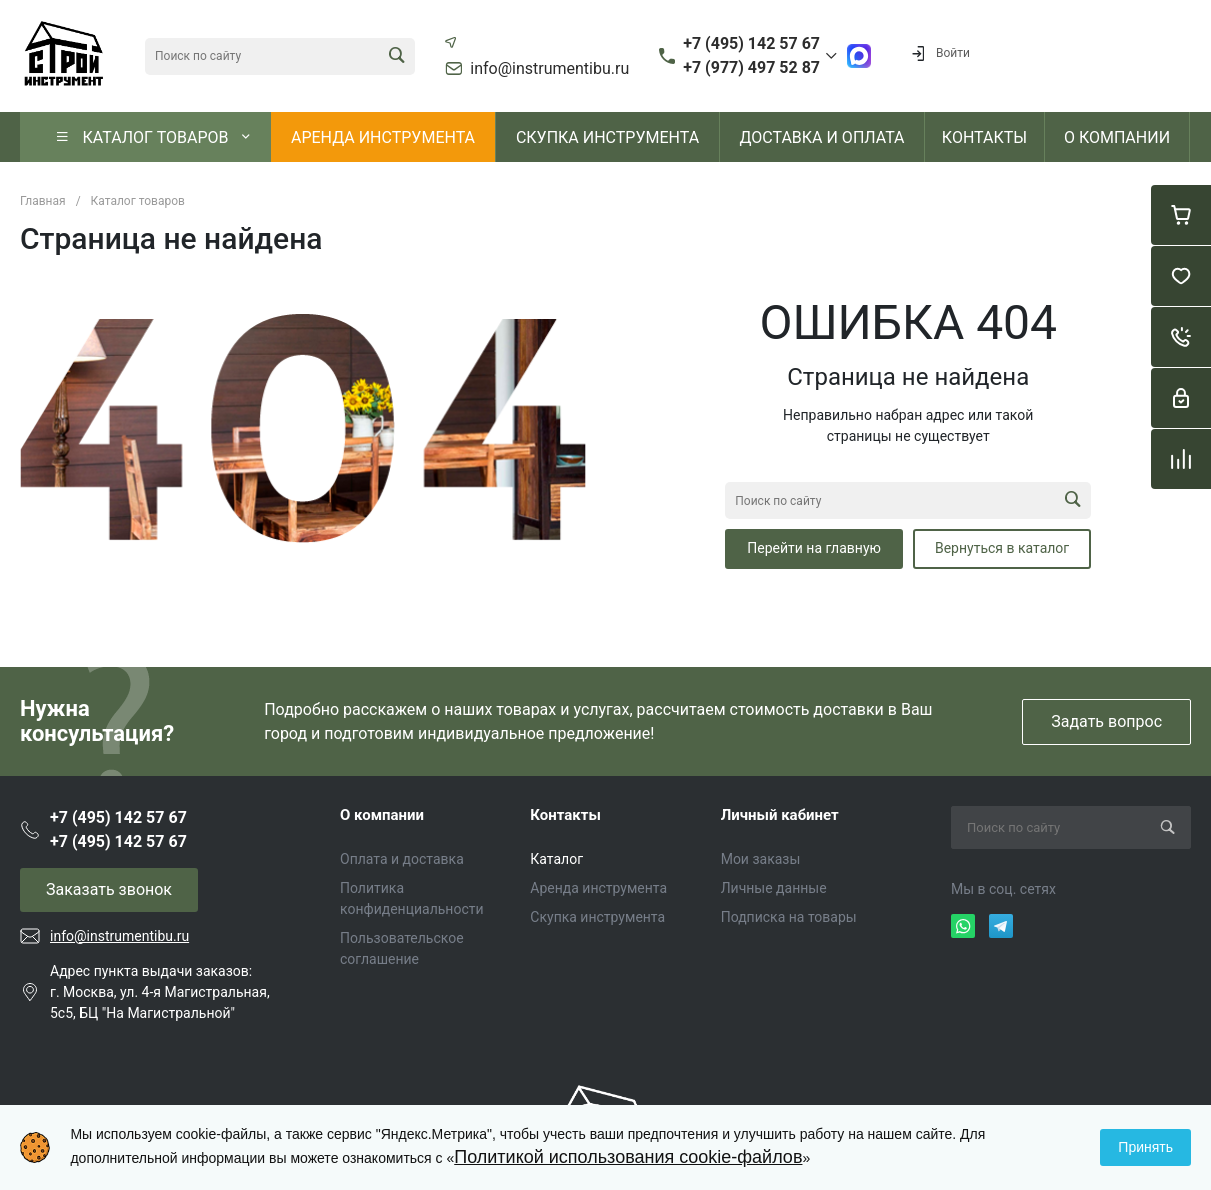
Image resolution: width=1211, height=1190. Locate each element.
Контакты (565, 815)
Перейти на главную (814, 548)
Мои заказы (761, 859)
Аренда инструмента (598, 888)
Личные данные (774, 888)
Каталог (556, 859)
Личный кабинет (780, 815)
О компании (382, 815)
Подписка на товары (789, 917)
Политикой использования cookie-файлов (628, 1157)
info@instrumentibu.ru (549, 69)
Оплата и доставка (402, 859)
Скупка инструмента (597, 917)
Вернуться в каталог (1002, 548)
